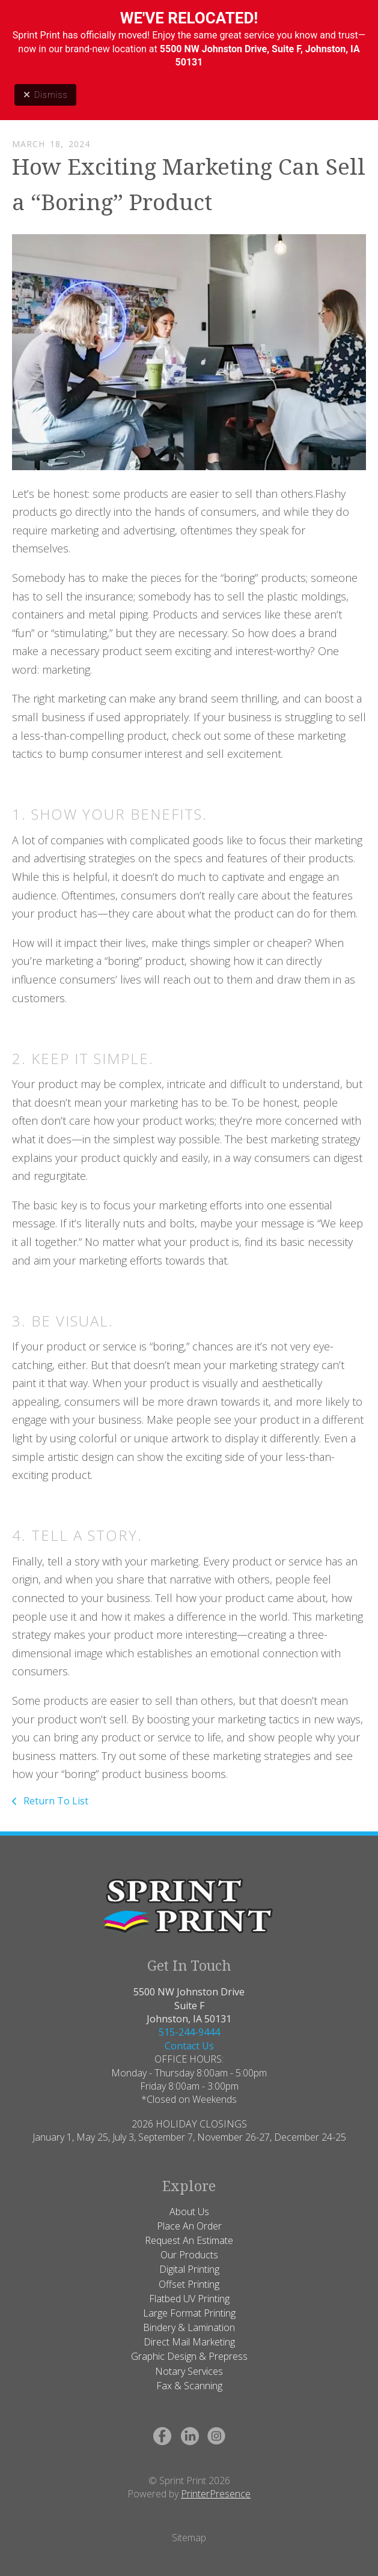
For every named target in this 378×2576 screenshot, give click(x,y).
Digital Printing (189, 2269)
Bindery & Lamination (189, 2327)
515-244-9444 (189, 2032)
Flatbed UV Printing (189, 2298)
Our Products (189, 2254)
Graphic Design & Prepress (189, 2356)
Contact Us (189, 2045)
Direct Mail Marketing (189, 2341)
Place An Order (189, 2226)
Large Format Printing (189, 2313)
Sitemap (189, 2537)
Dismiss (45, 95)
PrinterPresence (216, 2493)
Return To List (54, 1800)
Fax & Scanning (189, 2385)
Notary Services (189, 2371)
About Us (189, 2211)
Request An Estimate (189, 2240)
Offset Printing (189, 2284)
